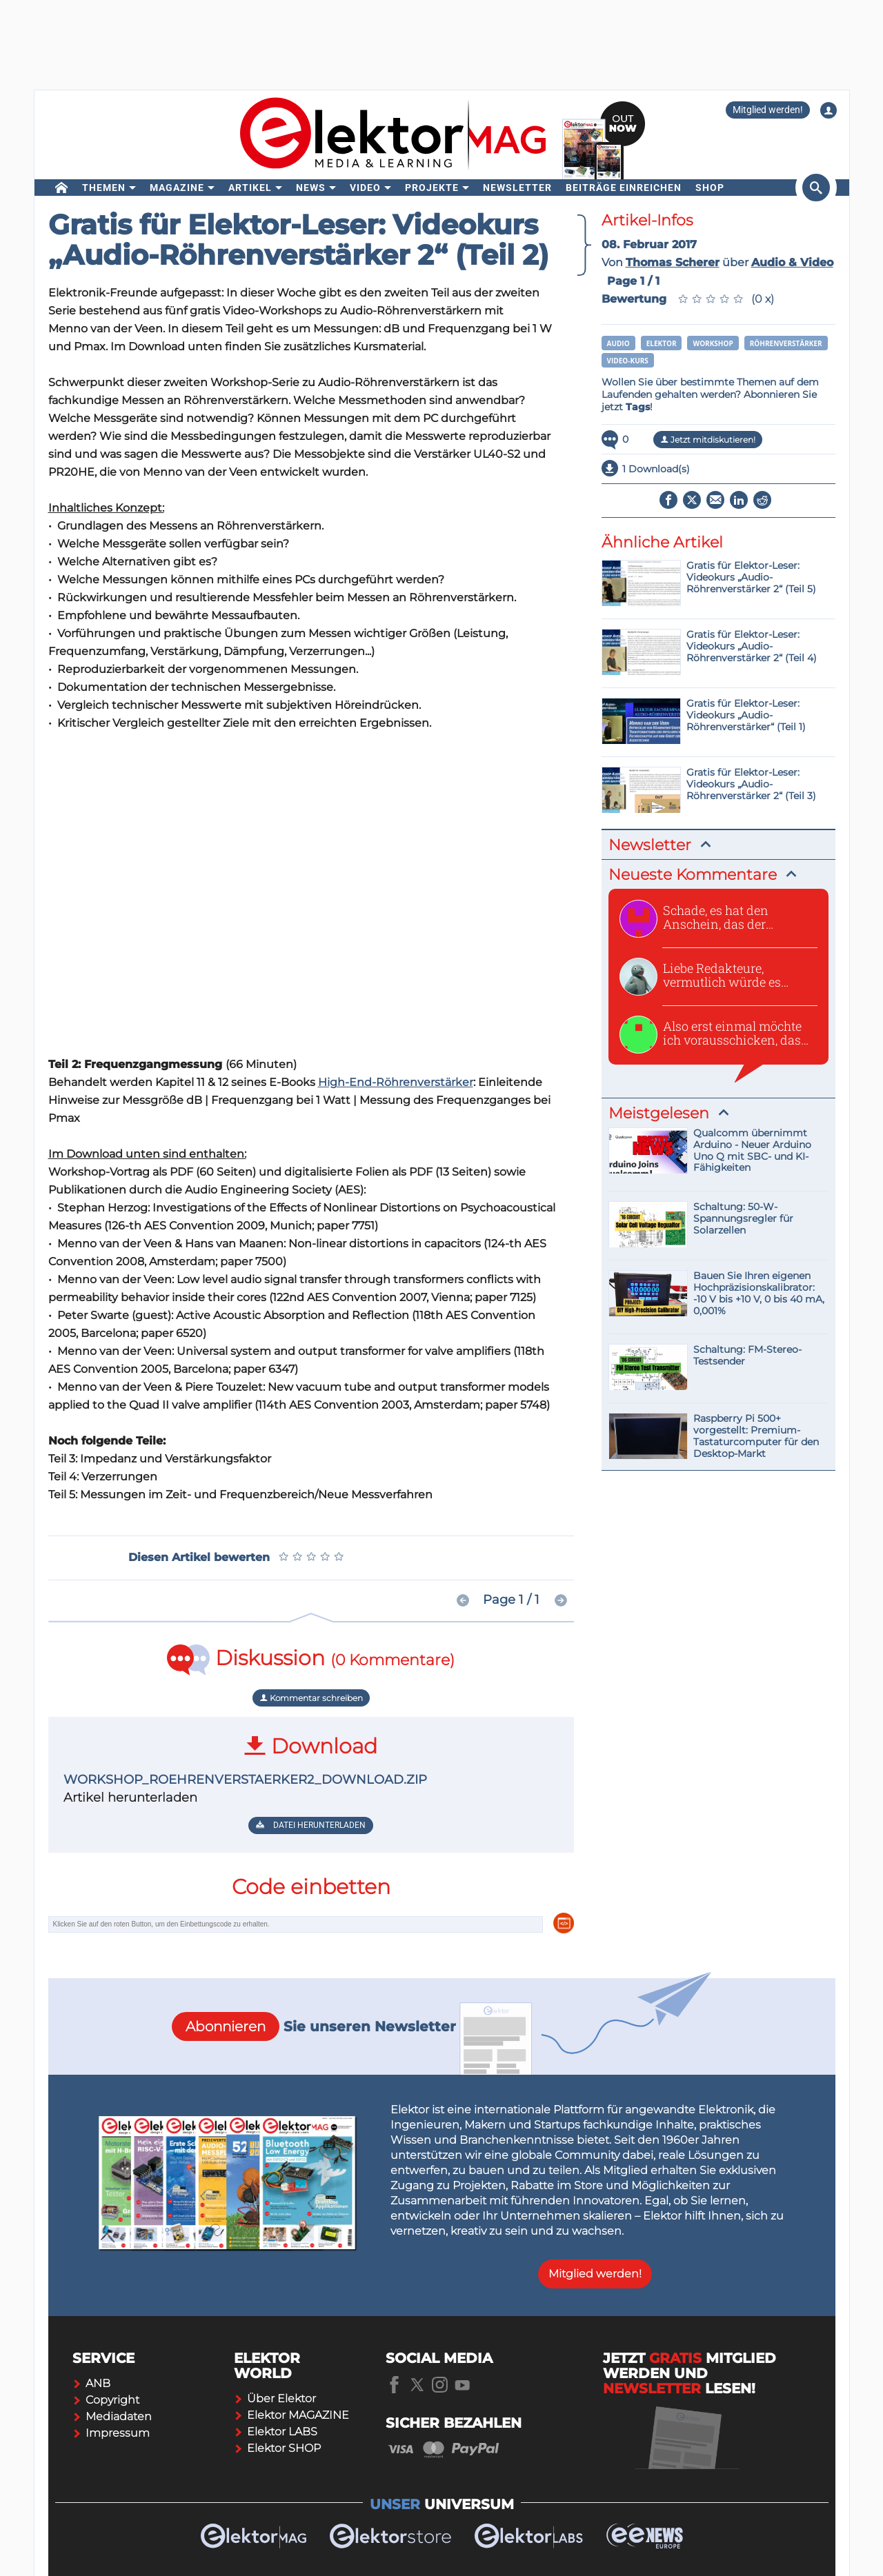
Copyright (105, 2399)
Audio (618, 343)
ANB (91, 2383)
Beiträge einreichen (624, 187)
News (311, 187)
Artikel (250, 187)
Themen (104, 187)
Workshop (713, 343)
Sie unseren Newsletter (314, 2026)
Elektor (661, 343)
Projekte (432, 187)
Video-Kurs (627, 360)
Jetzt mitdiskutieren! (707, 439)
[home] (62, 187)
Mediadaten (112, 2416)
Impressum (111, 2432)
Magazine (177, 187)
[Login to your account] (828, 110)
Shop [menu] (709, 187)
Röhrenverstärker (786, 343)
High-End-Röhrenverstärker (395, 1082)
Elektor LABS (275, 2431)
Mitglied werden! (768, 109)
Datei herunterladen (311, 1825)
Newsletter (517, 187)
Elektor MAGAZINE (291, 2415)
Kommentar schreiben (311, 1698)
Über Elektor (275, 2398)
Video (365, 187)
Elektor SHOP (277, 2448)
